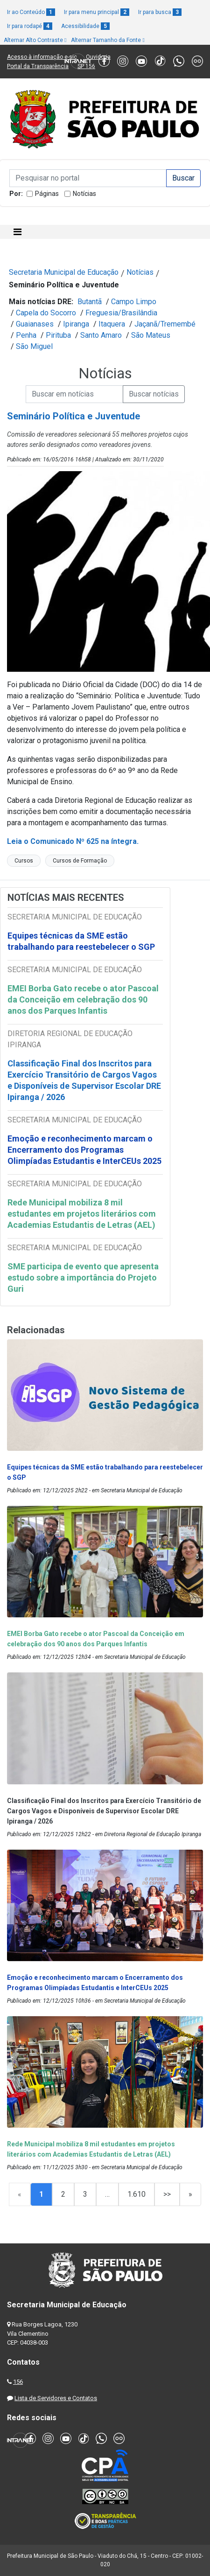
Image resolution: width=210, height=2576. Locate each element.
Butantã (89, 301)
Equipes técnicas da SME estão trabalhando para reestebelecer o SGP (81, 941)
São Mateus (150, 335)
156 (18, 2381)
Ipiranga (76, 324)
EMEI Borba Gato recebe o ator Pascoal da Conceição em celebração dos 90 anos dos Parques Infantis (83, 999)
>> (167, 2194)
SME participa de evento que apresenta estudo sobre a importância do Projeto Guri (83, 1277)
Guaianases (35, 324)
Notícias (84, 193)
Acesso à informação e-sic (42, 57)
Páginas (47, 193)
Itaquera (111, 324)
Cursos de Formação (80, 860)
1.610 (136, 2194)
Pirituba (58, 335)
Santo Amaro (101, 335)
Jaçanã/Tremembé (165, 324)
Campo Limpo (133, 301)
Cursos (23, 860)
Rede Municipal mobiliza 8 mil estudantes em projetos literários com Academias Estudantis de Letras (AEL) (81, 1213)
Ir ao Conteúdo (31, 12)
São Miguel (34, 346)
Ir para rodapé (29, 26)
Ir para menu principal (96, 12)
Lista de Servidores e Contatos (55, 2398)
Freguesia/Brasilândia (121, 312)
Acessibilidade (85, 26)
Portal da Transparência (38, 66)
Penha (26, 335)
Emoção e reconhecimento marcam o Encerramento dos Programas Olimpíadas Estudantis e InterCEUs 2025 (84, 1150)
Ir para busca (160, 12)
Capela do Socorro (46, 312)
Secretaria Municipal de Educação (64, 272)
